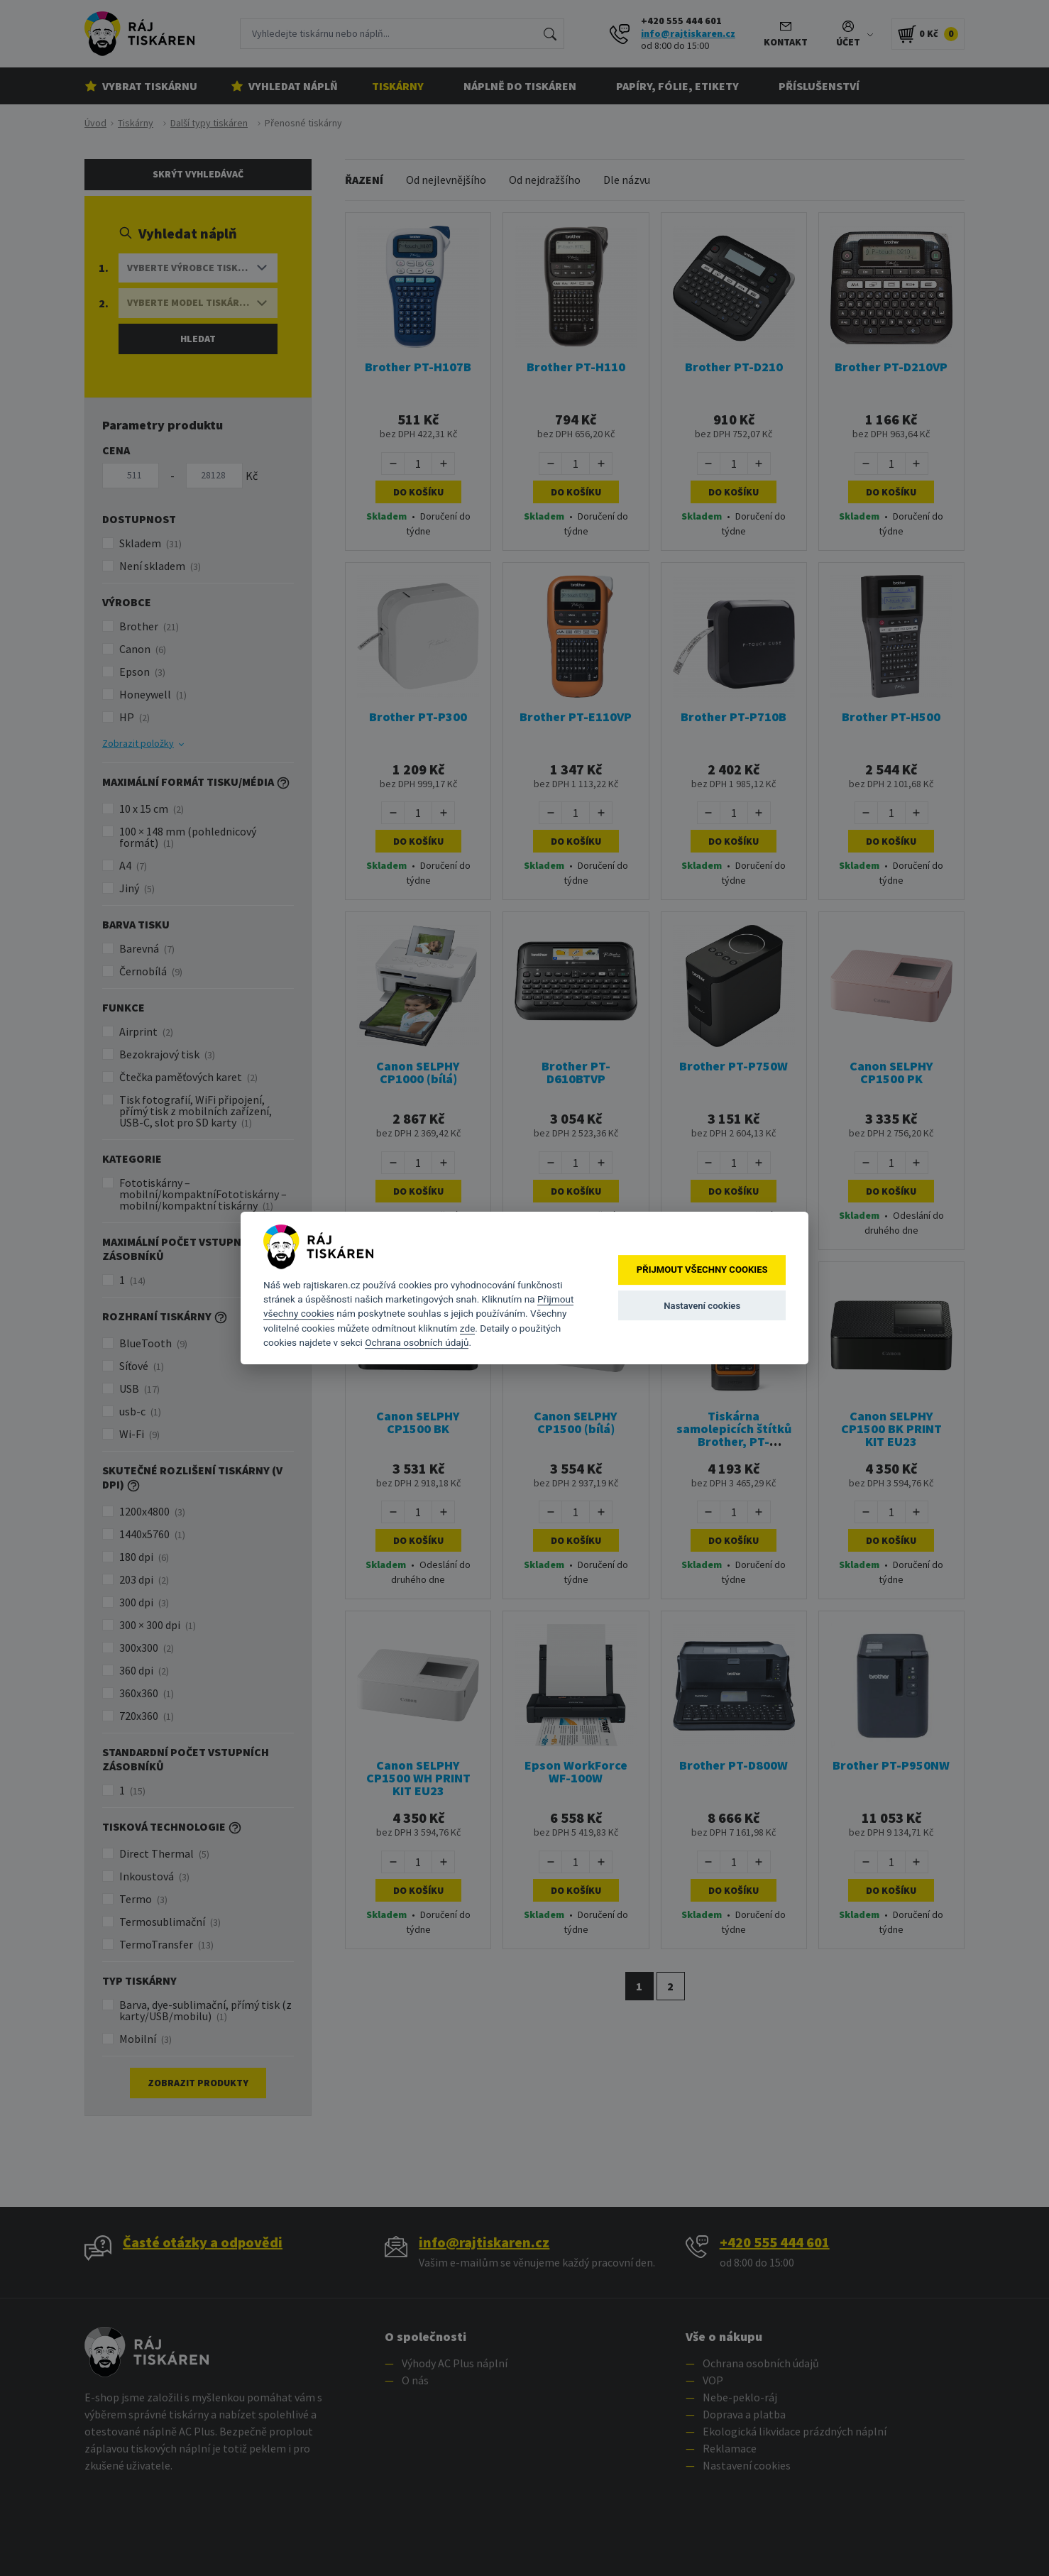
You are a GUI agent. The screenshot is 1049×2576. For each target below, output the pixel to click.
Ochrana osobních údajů (416, 1342)
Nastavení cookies (702, 1305)
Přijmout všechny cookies (702, 1270)
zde (468, 1328)
